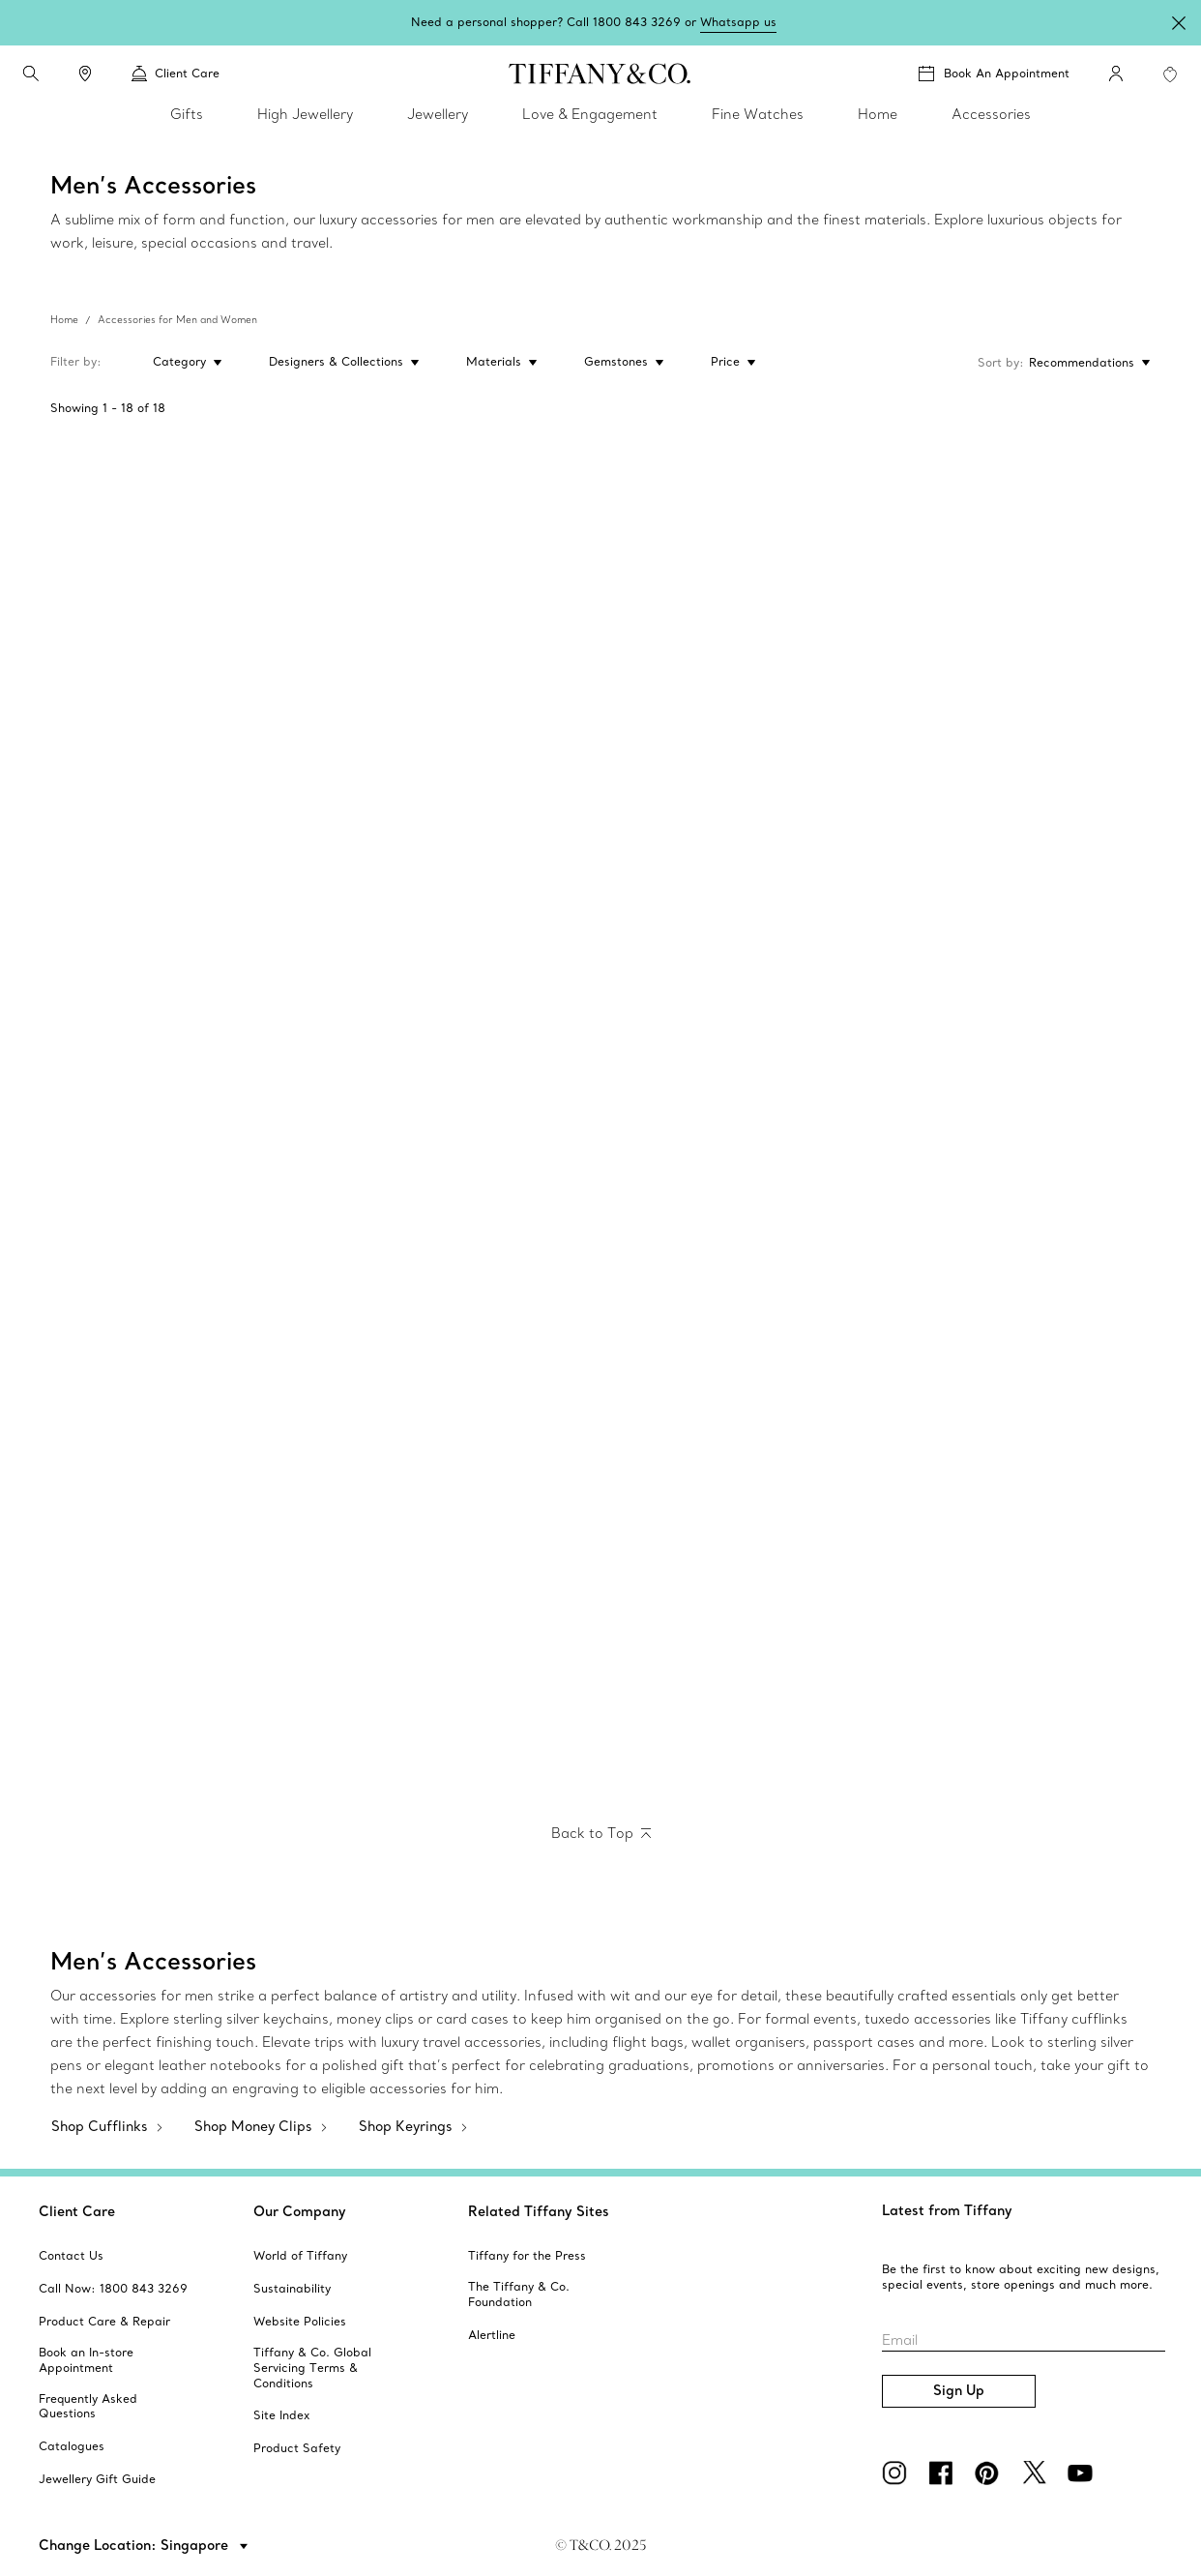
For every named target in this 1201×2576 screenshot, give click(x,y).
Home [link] (877, 114)
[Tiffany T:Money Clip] (185, 570)
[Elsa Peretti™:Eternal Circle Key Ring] (463, 1387)
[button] (31, 73)
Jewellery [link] (437, 114)
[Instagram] (897, 2472)
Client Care (77, 2211)
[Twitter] (1036, 2472)
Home (64, 319)
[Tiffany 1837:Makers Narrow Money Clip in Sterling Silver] (185, 842)
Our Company (299, 2211)
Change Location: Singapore (135, 2545)
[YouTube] (1083, 2472)
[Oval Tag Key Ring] (185, 1115)
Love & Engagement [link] (590, 114)
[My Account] (1116, 73)
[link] (85, 73)
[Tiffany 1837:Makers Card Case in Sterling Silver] (463, 842)
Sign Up (958, 2390)
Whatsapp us (738, 22)
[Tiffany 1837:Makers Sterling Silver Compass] (1017, 1387)
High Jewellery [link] (305, 114)
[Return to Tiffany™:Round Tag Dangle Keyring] (1017, 1115)
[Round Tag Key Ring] (463, 1115)
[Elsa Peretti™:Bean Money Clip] (739, 570)
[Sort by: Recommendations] (1087, 362)
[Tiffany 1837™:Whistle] (739, 1387)
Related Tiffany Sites (538, 2211)
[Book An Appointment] (994, 73)
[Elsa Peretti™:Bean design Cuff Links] (463, 1659)
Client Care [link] (176, 73)
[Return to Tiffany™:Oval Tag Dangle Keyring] (739, 1115)
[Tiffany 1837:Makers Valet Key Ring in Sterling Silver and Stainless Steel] (185, 1387)
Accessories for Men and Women (177, 319)
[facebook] (943, 2472)
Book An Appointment (1006, 73)
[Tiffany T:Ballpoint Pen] (739, 842)
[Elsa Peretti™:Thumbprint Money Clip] (1017, 570)
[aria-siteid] (71, 2256)
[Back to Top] (601, 1834)
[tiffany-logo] (600, 73)
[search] (31, 73)
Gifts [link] (186, 114)
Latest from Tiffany (947, 2210)
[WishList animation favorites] (1170, 74)
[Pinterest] (990, 2472)
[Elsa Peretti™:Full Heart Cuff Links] (185, 1659)
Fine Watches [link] (758, 114)
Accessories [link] (991, 114)
